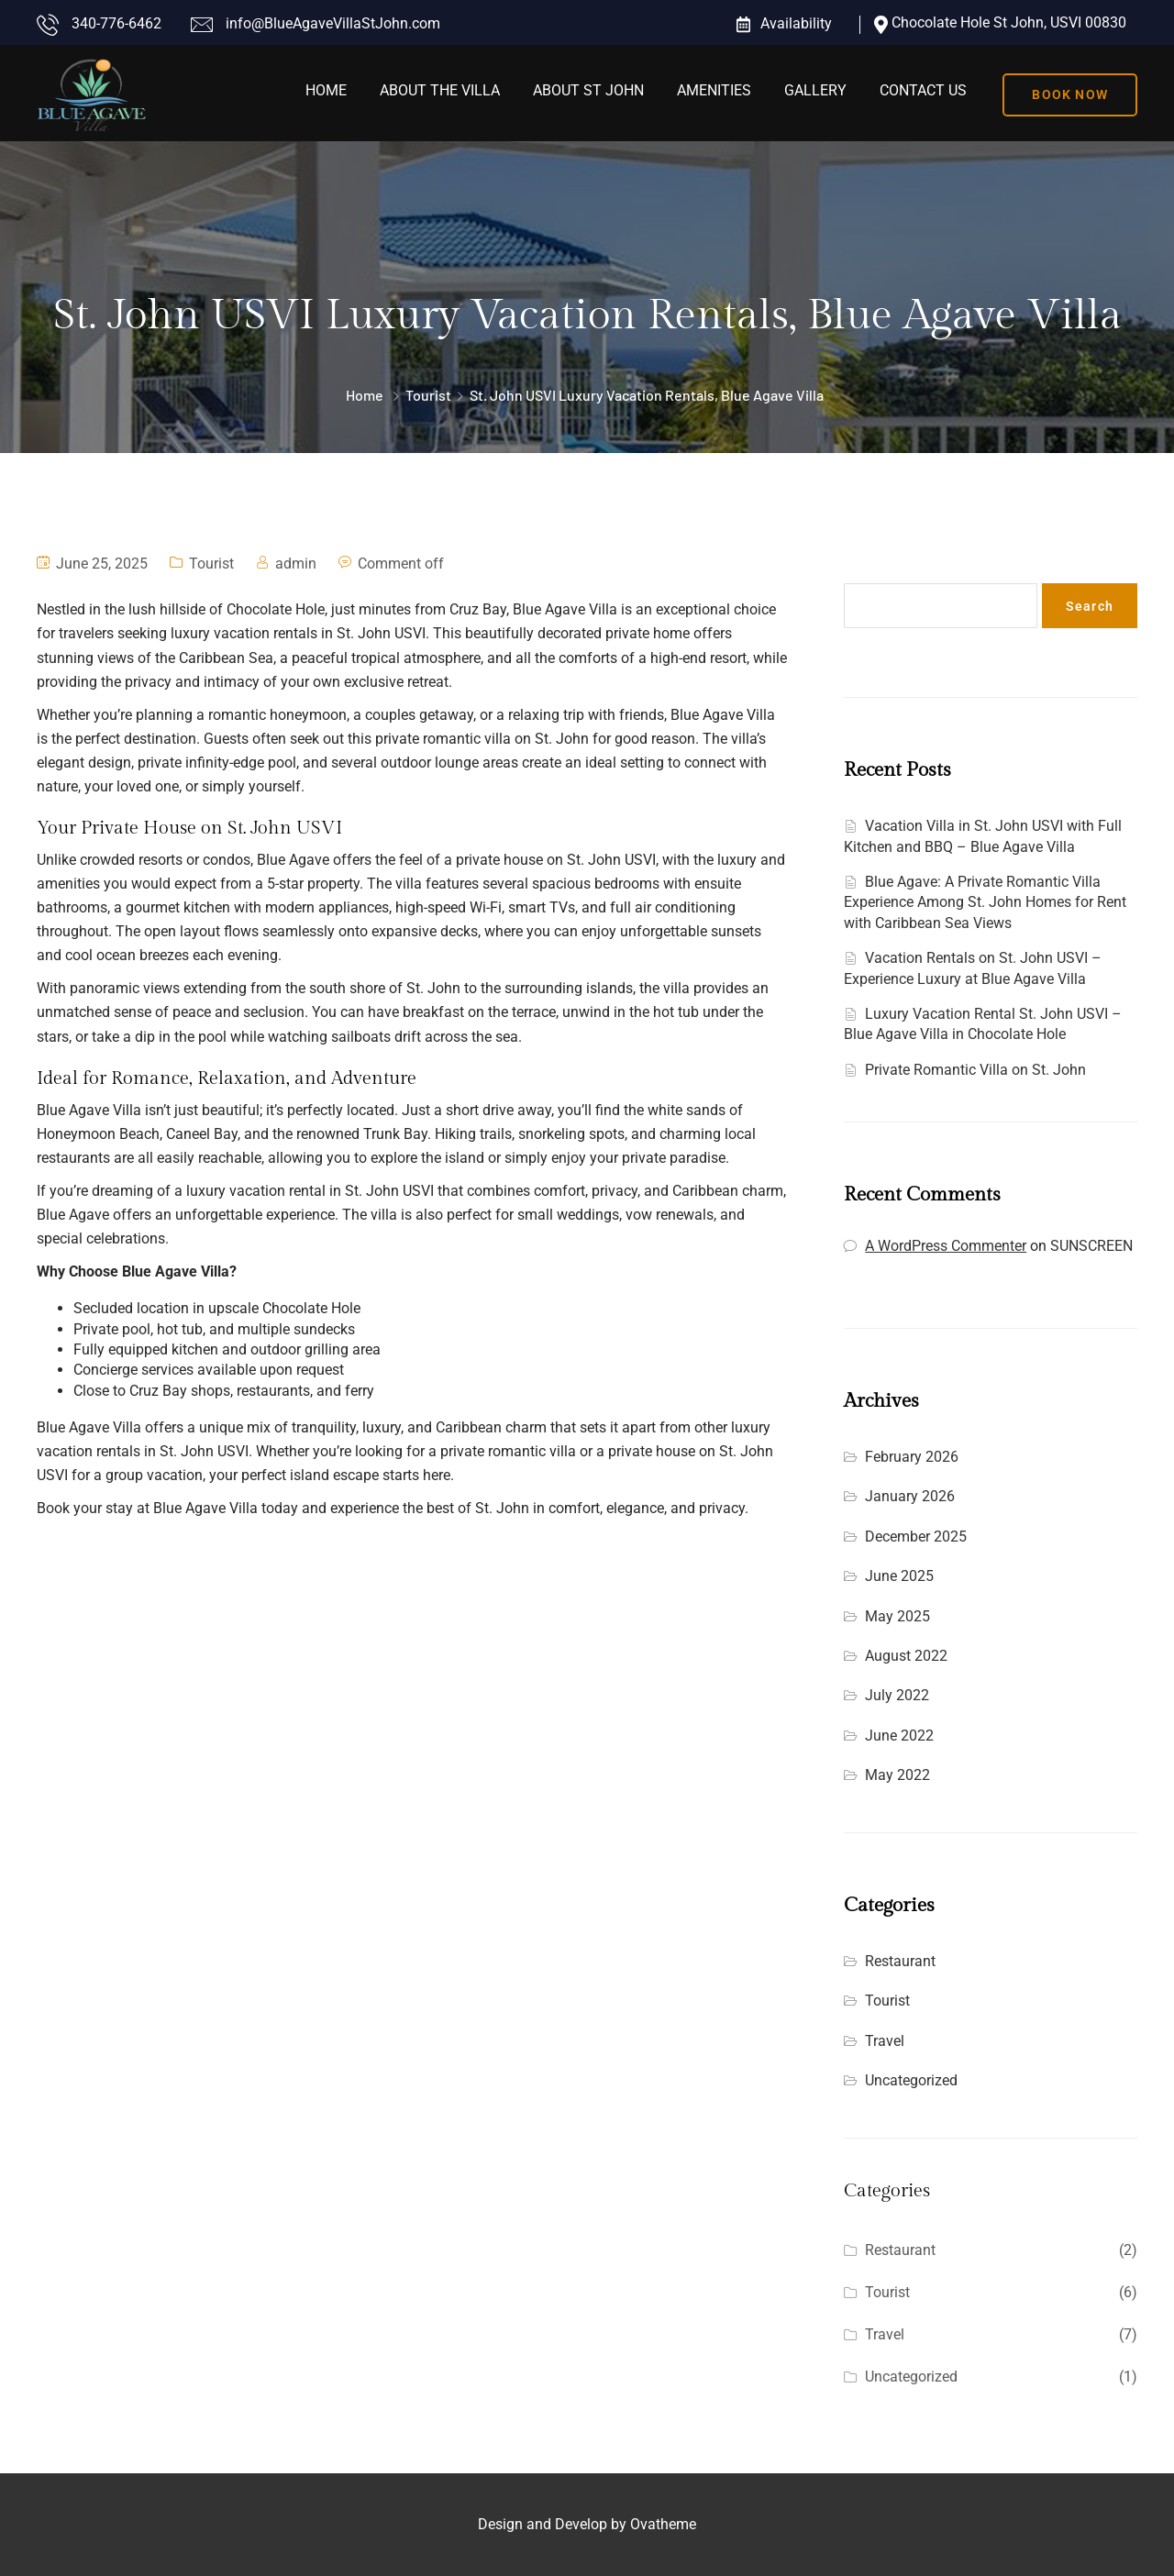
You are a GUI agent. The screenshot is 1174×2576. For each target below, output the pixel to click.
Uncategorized (911, 2080)
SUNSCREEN (1091, 1246)
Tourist (428, 395)
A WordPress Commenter (945, 1246)
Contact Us (923, 90)
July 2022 (897, 1695)
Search (866, 563)
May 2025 (897, 1616)
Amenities (714, 90)
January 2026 (910, 1496)
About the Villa (440, 90)
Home (326, 90)
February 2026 (911, 1456)
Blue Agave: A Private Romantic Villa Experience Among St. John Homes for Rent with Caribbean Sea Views (985, 902)
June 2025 (899, 1576)
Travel (884, 2041)
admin (295, 563)
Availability (796, 23)
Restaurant (900, 1961)
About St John (588, 90)
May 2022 (897, 1775)
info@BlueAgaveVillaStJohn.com (333, 23)
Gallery (815, 90)
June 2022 (899, 1735)
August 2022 (906, 1655)
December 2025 (916, 1536)
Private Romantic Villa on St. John (975, 1069)
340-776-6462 (116, 23)
